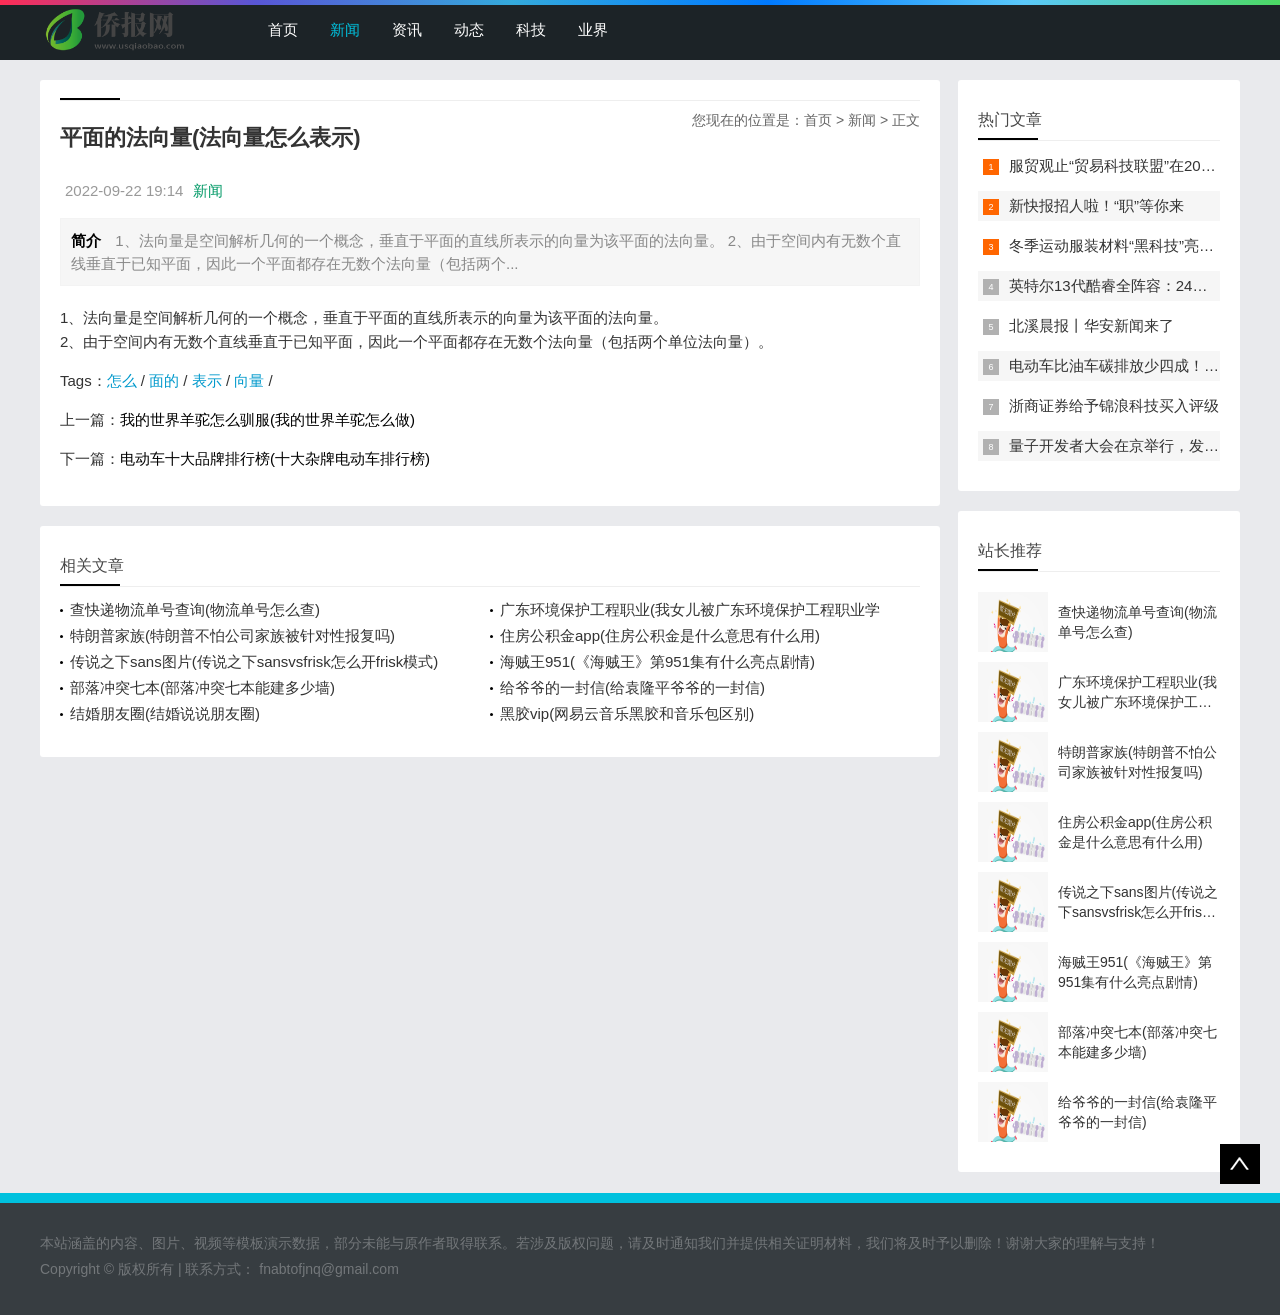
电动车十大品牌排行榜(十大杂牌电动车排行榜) (275, 458)
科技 (531, 29)
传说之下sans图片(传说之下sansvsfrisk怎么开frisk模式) (254, 661)
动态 (469, 29)
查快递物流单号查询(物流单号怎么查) (195, 609)
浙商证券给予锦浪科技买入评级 (1114, 405)
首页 (283, 29)
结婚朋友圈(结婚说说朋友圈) (165, 713)
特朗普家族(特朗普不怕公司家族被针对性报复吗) (232, 635)
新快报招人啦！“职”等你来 (1096, 205)
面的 (164, 380)
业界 (593, 29)
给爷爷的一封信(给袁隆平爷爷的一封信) (632, 687)
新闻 (345, 29)
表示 (207, 380)
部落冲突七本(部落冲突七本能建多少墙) (202, 687)
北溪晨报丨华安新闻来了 (1091, 325)
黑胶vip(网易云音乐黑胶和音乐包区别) (627, 713)
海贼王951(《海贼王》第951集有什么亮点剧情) (657, 661)
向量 (249, 380)
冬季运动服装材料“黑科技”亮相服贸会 (1134, 245)
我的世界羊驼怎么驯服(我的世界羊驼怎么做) (267, 419)
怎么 (122, 380)
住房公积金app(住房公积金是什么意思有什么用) (660, 635)
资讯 (407, 29)
